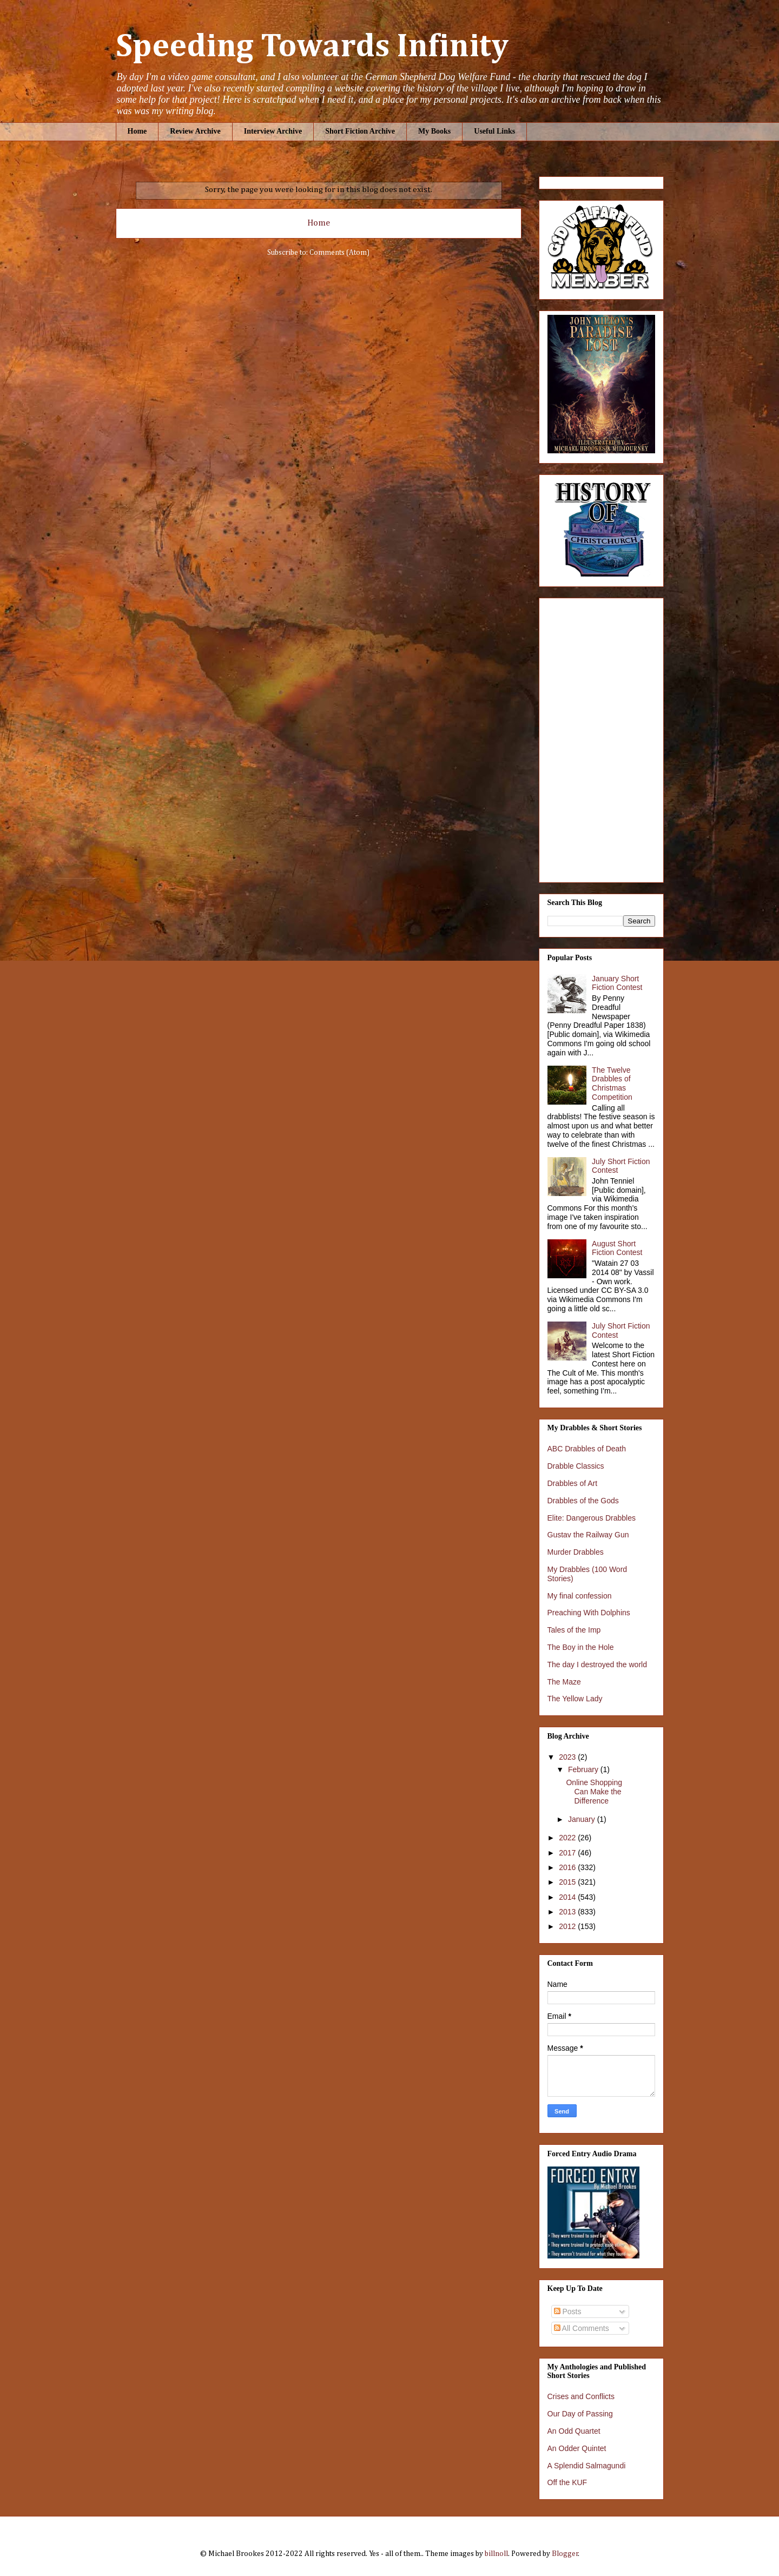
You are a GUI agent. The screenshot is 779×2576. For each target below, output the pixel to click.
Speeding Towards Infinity (312, 47)
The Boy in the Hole (580, 1647)
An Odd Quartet (573, 2431)
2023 (568, 1757)
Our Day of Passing (580, 2413)
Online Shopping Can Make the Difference (594, 1791)
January (582, 1819)
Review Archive (195, 131)
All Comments (581, 2328)
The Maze (564, 1681)
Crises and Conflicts (581, 2396)
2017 (568, 1852)
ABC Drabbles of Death (586, 1448)
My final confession (579, 1595)
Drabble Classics (575, 1466)
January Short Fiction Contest (617, 983)
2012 (568, 1926)
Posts (568, 2311)
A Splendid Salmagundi (586, 2465)
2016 (568, 1867)
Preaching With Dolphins (588, 1612)
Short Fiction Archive (360, 131)
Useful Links (494, 131)
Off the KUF (567, 2482)
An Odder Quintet (576, 2448)
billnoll (496, 2554)
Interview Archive (273, 131)
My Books (434, 131)
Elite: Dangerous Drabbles (591, 1518)
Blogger (565, 2554)
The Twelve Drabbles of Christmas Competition (612, 1083)
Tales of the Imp (574, 1630)
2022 (568, 1837)
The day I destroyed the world (597, 1664)
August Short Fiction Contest (617, 1248)
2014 (568, 1897)
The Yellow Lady (575, 1698)
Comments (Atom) (339, 252)
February (584, 1769)
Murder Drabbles (575, 1552)
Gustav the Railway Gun (588, 1534)
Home (137, 131)
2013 (568, 1911)
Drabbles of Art (572, 1483)
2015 (568, 1882)
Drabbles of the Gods (583, 1500)
